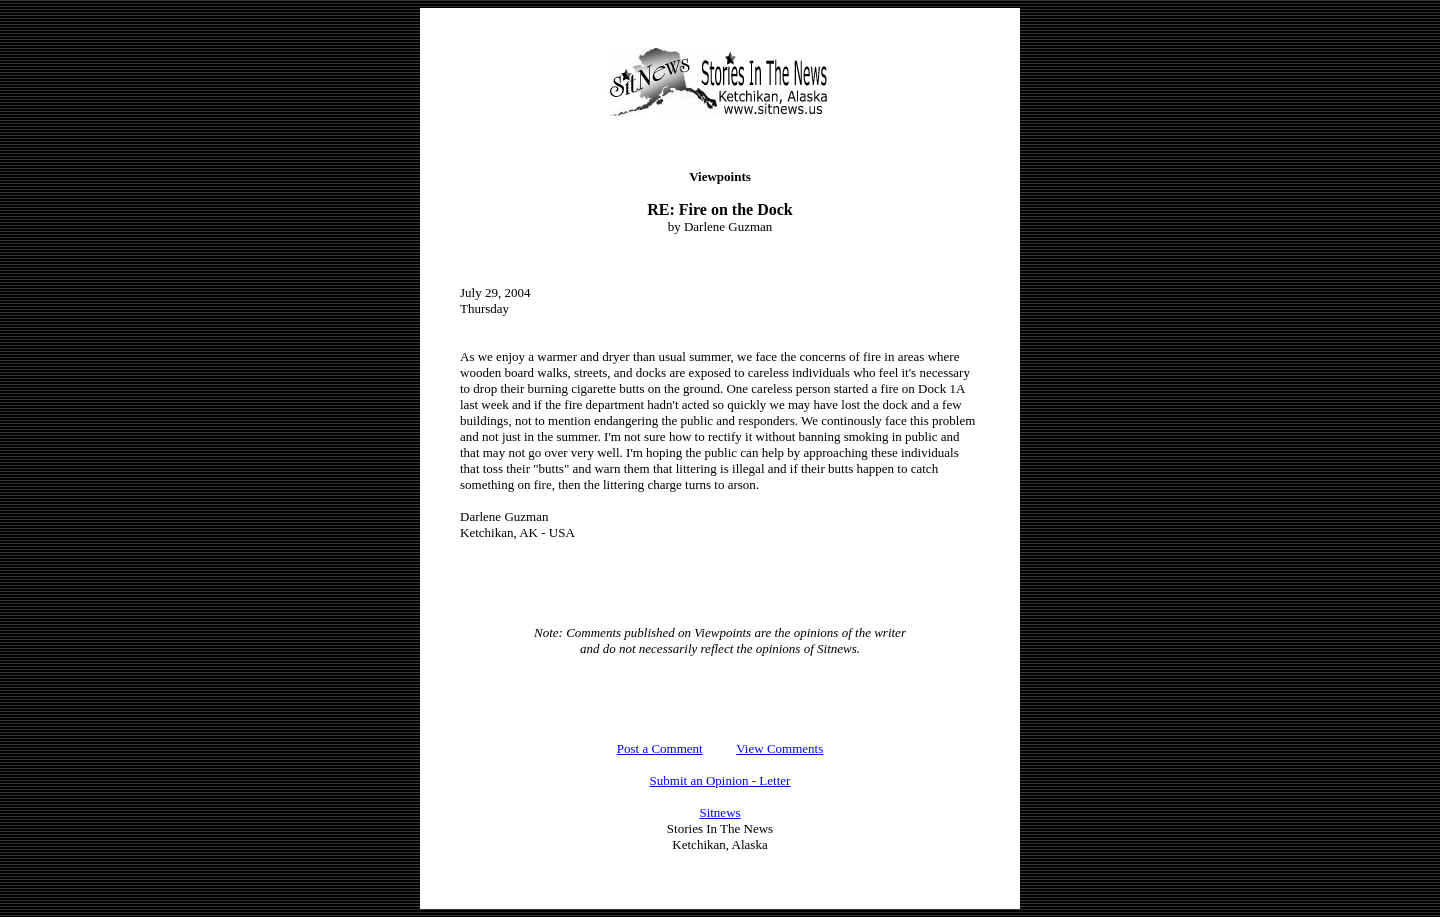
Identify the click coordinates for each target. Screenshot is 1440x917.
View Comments (779, 748)
